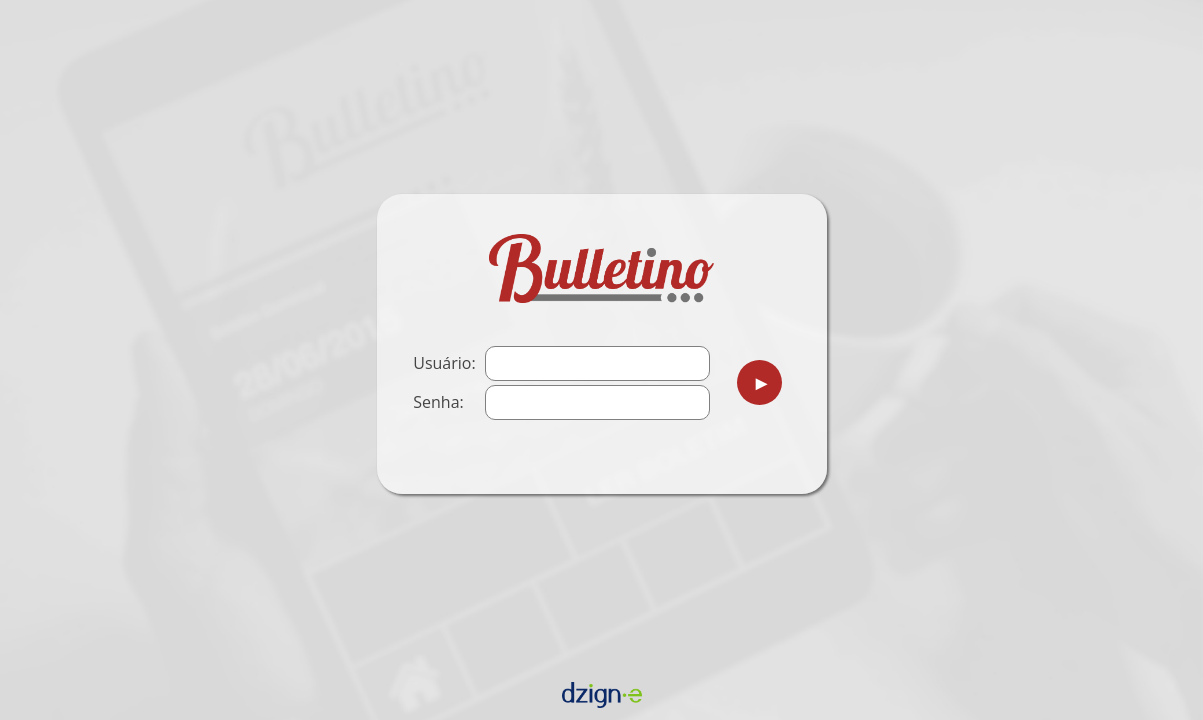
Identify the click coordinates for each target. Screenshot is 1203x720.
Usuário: (444, 363)
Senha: (438, 402)
